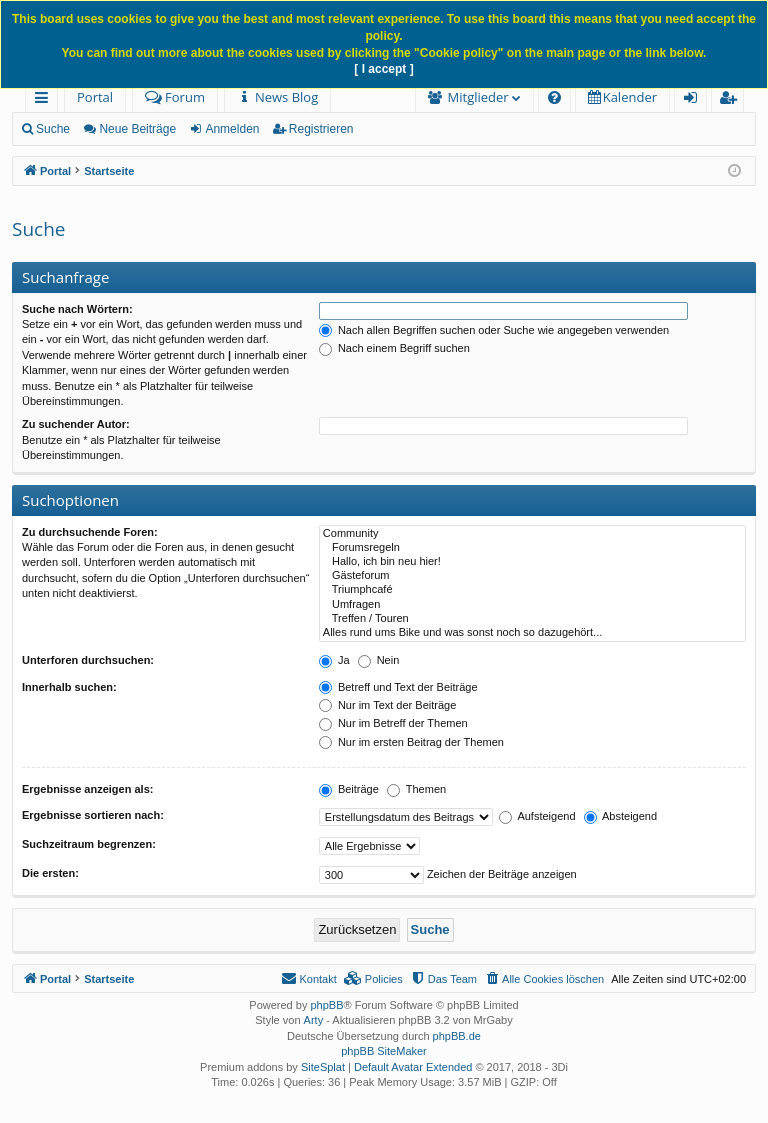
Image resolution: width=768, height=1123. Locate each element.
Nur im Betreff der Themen (393, 723)
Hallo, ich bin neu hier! (532, 562)
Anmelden (232, 129)
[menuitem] (277, 97)
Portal (95, 97)
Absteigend (621, 816)
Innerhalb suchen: (69, 687)
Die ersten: (50, 873)
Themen (416, 789)
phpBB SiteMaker (384, 1051)
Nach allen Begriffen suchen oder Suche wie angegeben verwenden (494, 330)
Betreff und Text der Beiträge (398, 687)
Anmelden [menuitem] (696, 100)
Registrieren (321, 129)
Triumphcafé (532, 590)
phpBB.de (457, 1036)
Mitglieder (478, 97)
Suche (53, 129)
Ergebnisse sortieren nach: (93, 815)
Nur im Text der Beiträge (387, 705)
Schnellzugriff (45, 100)
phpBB (326, 1005)
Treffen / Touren (532, 619)
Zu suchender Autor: (76, 424)
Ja (334, 660)
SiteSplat (323, 1067)
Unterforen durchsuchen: (88, 660)
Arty (314, 1020)
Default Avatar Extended (413, 1067)
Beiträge (349, 789)
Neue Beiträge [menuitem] (137, 129)
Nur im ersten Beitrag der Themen (411, 742)
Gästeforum (532, 576)
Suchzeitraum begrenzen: (89, 844)
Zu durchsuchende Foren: (90, 532)
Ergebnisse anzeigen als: (87, 789)
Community (532, 534)
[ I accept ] (383, 69)
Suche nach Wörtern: (77, 309)
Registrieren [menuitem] (732, 100)
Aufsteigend (537, 816)
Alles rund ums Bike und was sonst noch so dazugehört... (532, 633)
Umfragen (532, 605)
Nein (379, 660)
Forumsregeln (532, 548)
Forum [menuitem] (175, 97)
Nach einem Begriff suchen (394, 348)
